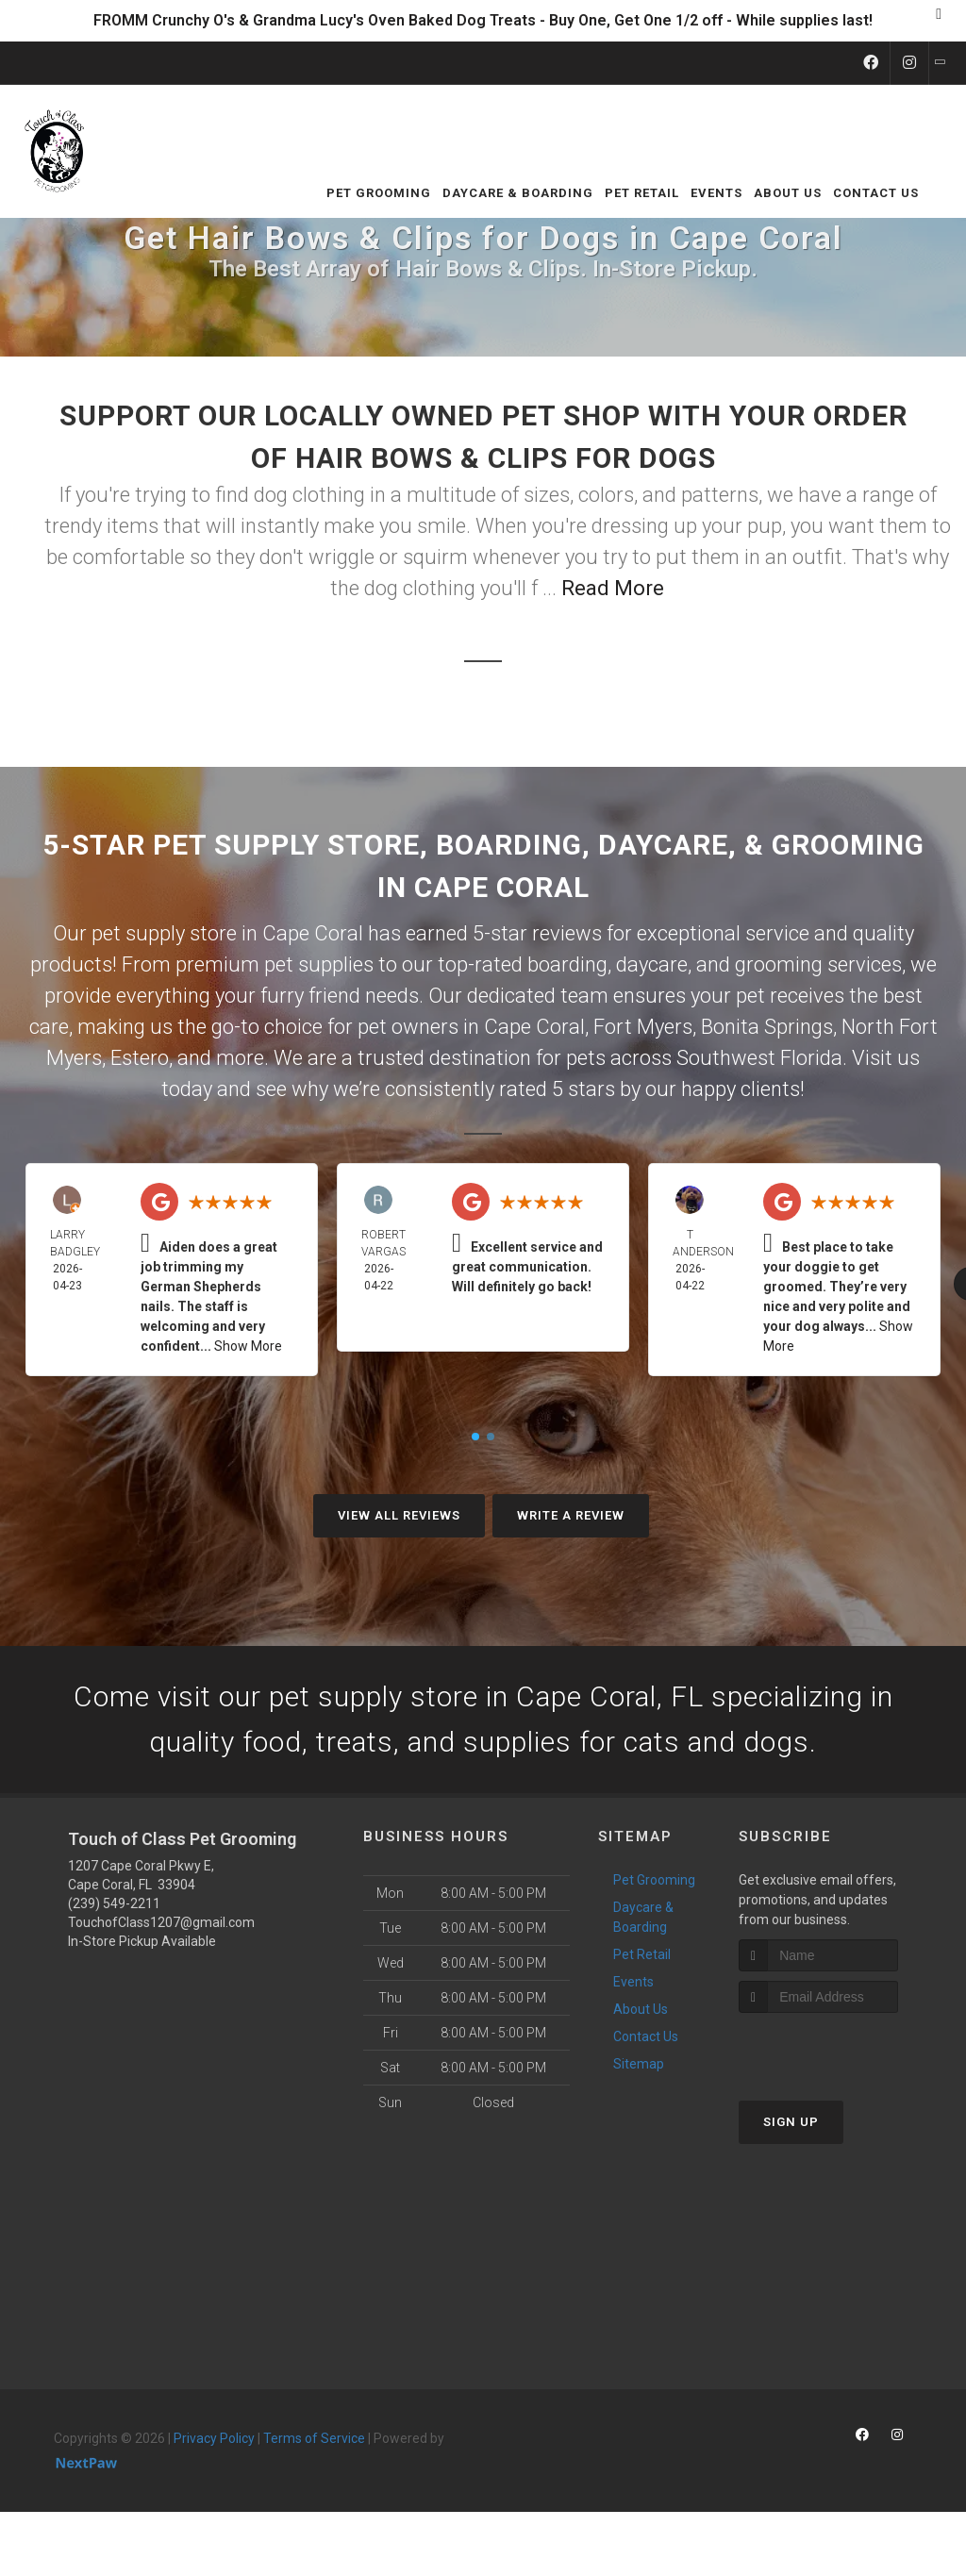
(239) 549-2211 (114, 1903)
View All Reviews (399, 1515)
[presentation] (839, 2048)
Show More (248, 1346)
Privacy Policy (214, 2438)
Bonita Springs (767, 1027)
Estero (139, 1058)
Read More (612, 588)
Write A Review (571, 1515)
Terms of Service (314, 2438)
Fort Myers (642, 1027)
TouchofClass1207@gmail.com (161, 1922)
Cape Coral (534, 1027)
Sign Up (791, 2122)
